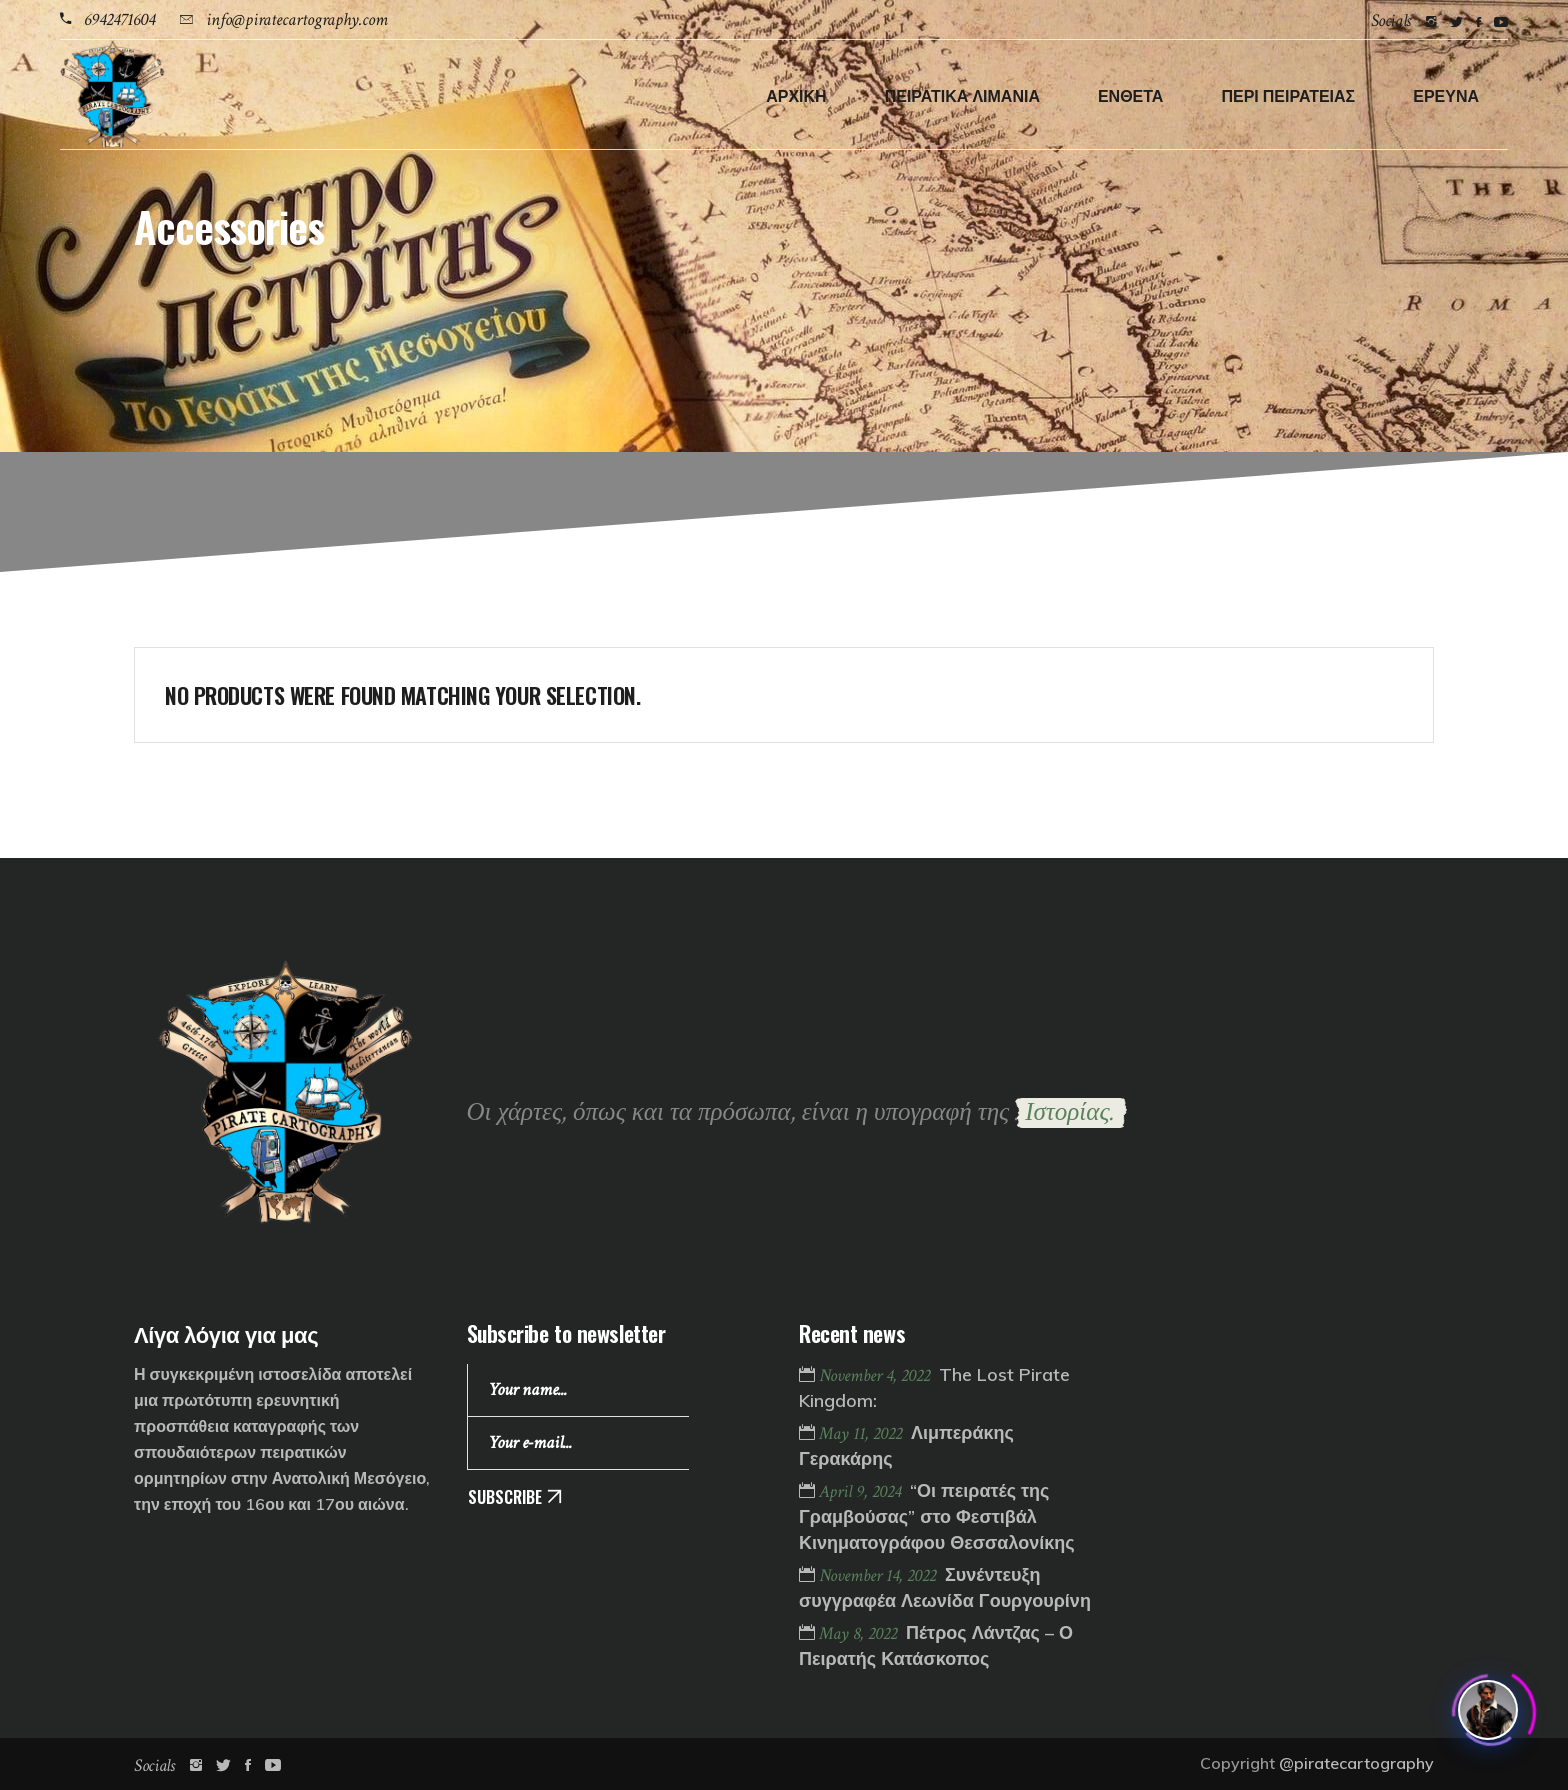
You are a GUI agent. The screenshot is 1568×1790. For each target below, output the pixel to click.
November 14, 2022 (879, 1575)
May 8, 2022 (860, 1633)
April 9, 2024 (862, 1491)
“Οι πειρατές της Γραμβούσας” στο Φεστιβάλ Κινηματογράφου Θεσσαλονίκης (937, 1516)
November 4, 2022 (876, 1375)
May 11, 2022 (862, 1433)
